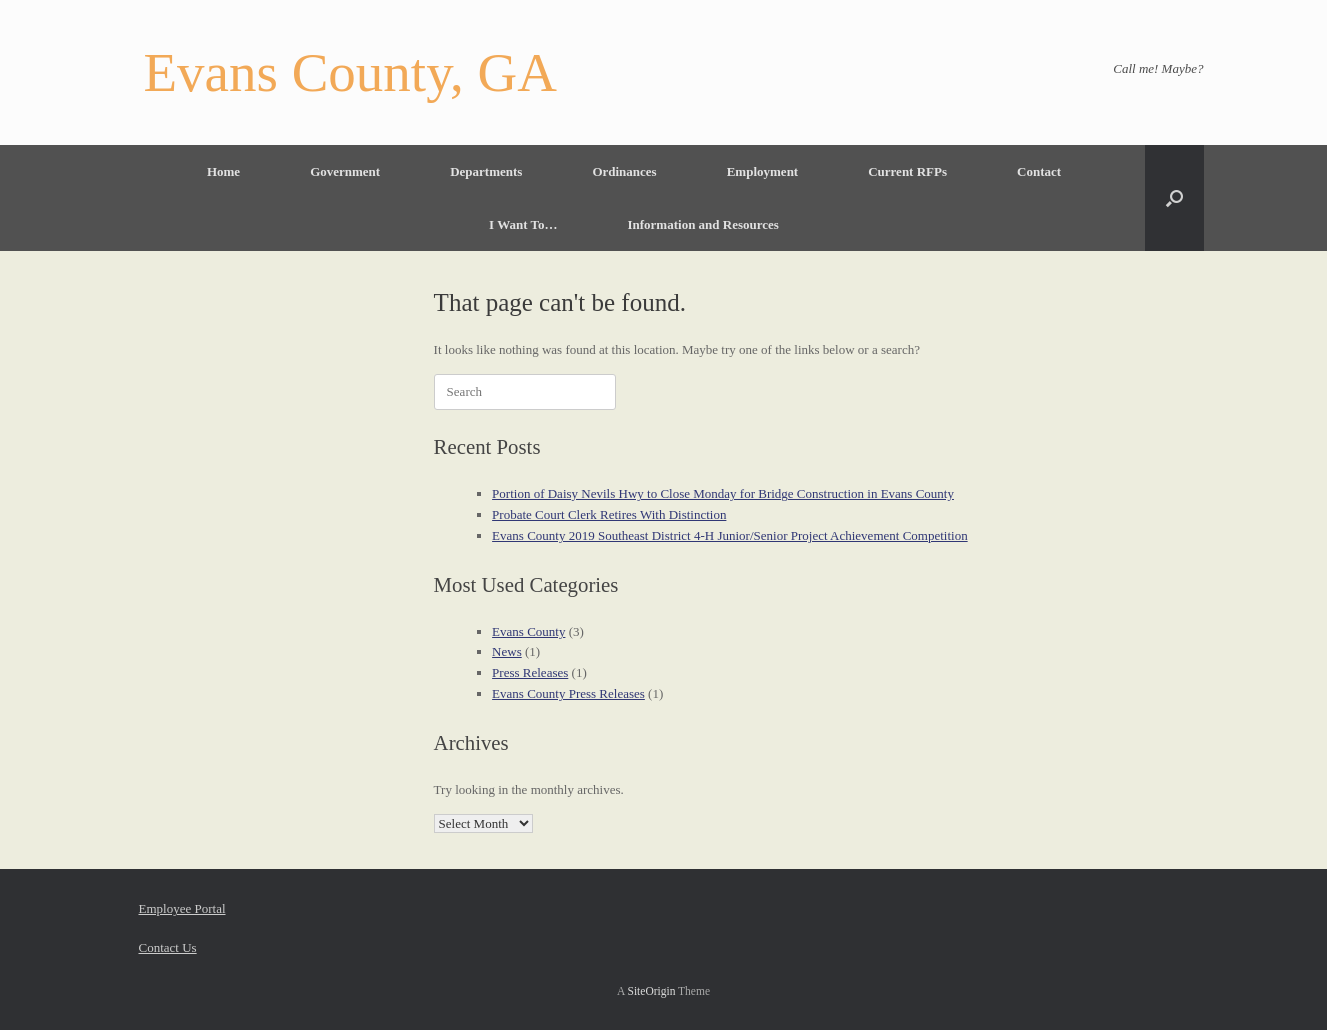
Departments (486, 171)
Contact (1039, 171)
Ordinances (624, 171)
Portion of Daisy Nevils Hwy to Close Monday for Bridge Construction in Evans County (723, 493)
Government (345, 171)
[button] (1174, 198)
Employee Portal (182, 908)
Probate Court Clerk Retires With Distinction (609, 514)
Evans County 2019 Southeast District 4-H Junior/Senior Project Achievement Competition (730, 535)
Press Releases (530, 672)
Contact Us (168, 947)
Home (223, 171)
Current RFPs (907, 171)
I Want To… (523, 224)
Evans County (528, 631)
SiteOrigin (652, 991)
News (507, 651)
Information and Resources (702, 224)
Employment (763, 171)
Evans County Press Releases (568, 693)
